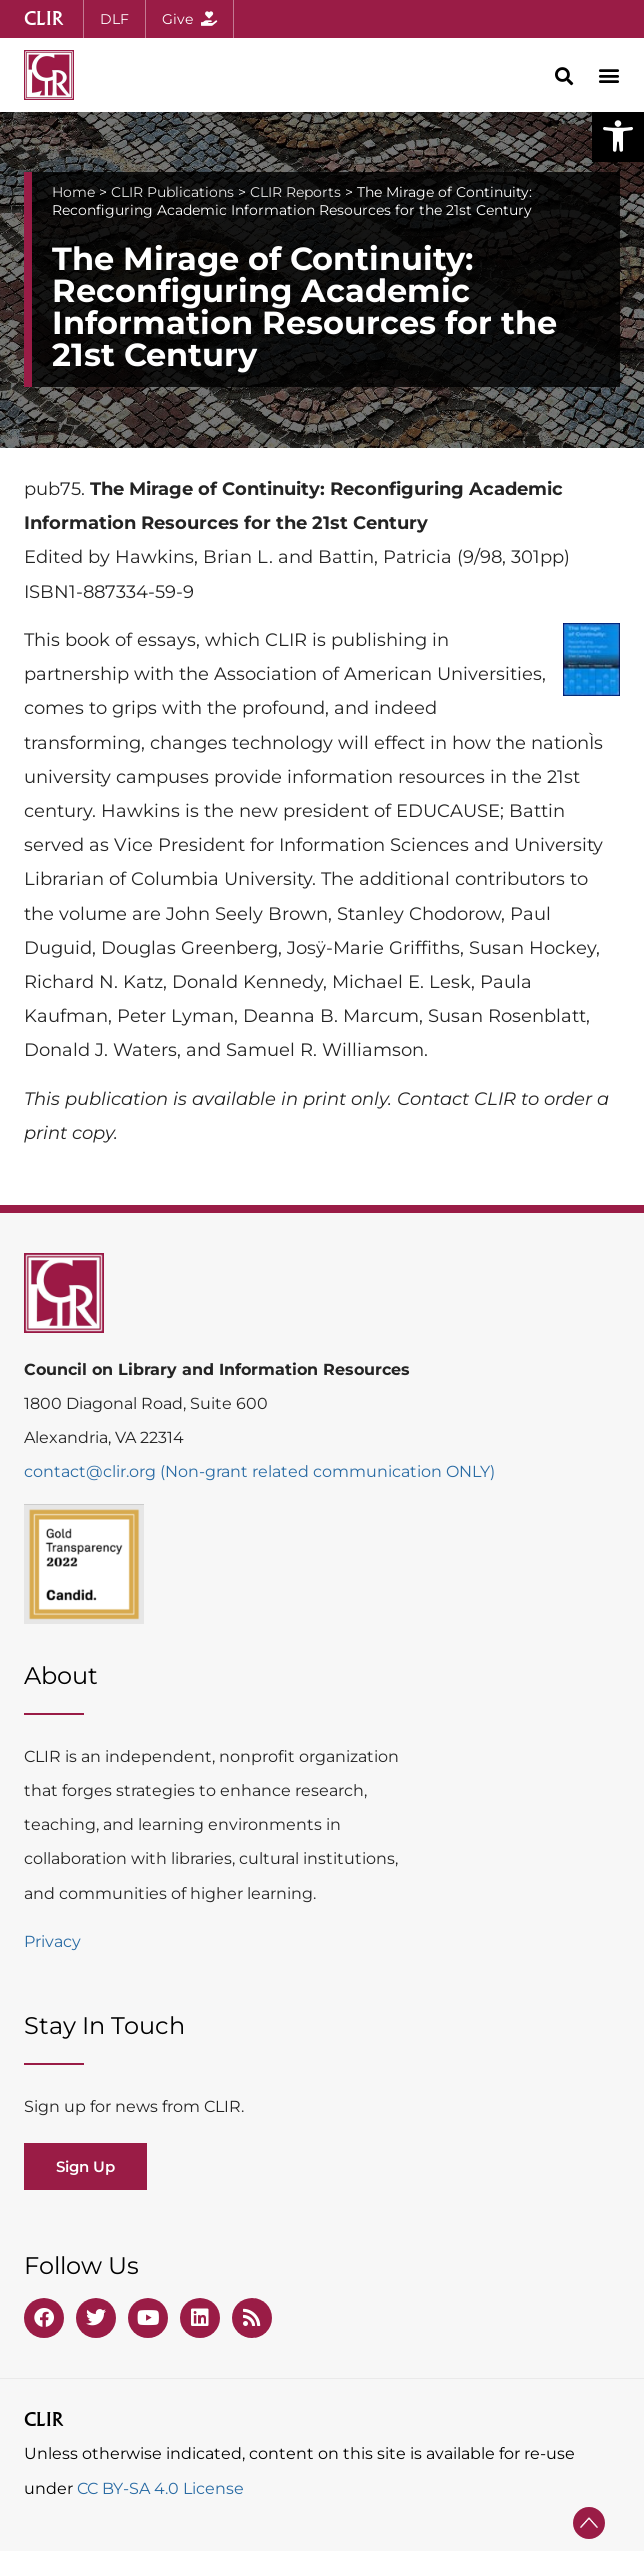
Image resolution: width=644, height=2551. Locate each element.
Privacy (52, 1941)
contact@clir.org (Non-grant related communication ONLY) (259, 1471)
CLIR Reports (295, 192)
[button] (618, 136)
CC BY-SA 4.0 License (160, 2488)
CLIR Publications (172, 192)
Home (73, 192)
